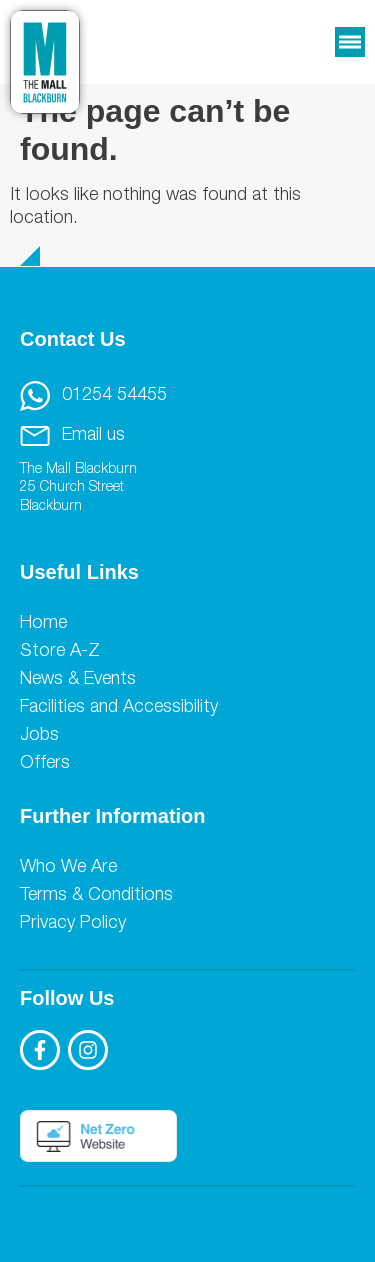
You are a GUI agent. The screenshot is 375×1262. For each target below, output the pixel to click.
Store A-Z (60, 652)
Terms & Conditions (96, 896)
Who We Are (68, 868)
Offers (45, 764)
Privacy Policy (73, 924)
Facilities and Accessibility (119, 708)
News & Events (78, 680)
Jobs (39, 736)
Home (43, 624)
